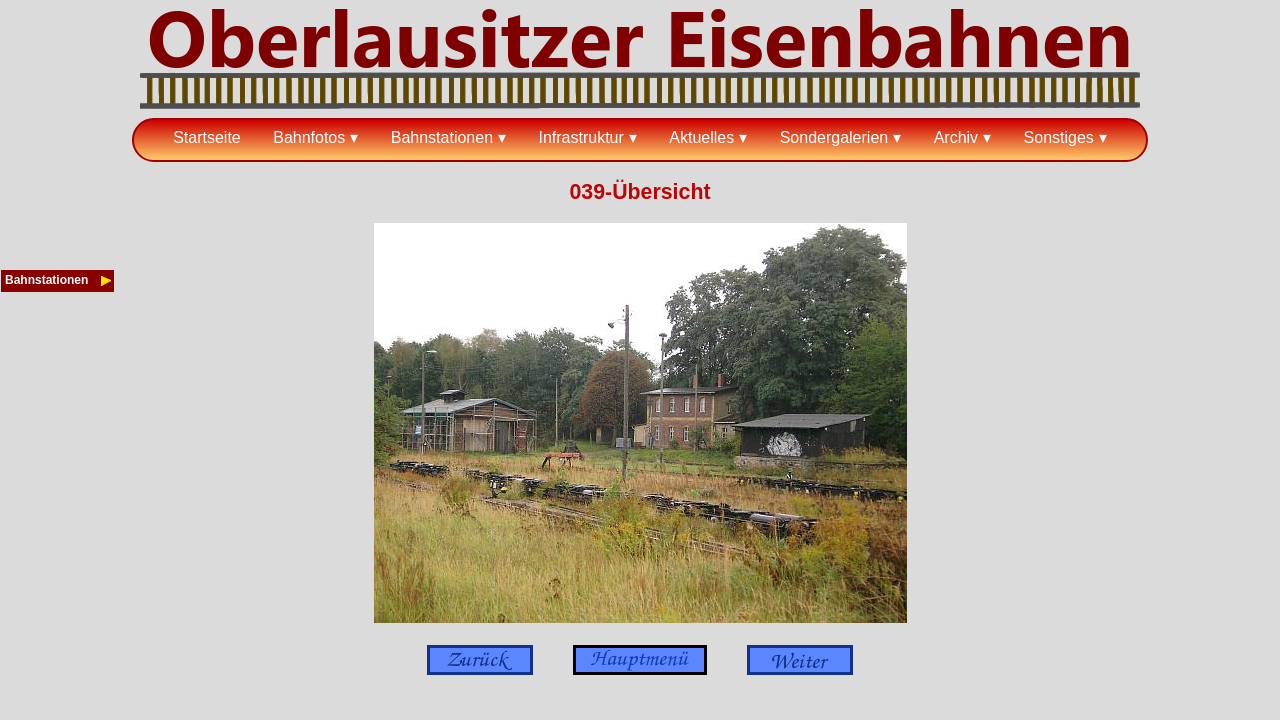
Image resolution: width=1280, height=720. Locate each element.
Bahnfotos (309, 137)
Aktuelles (701, 137)
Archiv (956, 137)
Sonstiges (1059, 137)
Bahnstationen (442, 137)
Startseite (207, 137)
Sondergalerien (834, 137)
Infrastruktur (580, 137)
